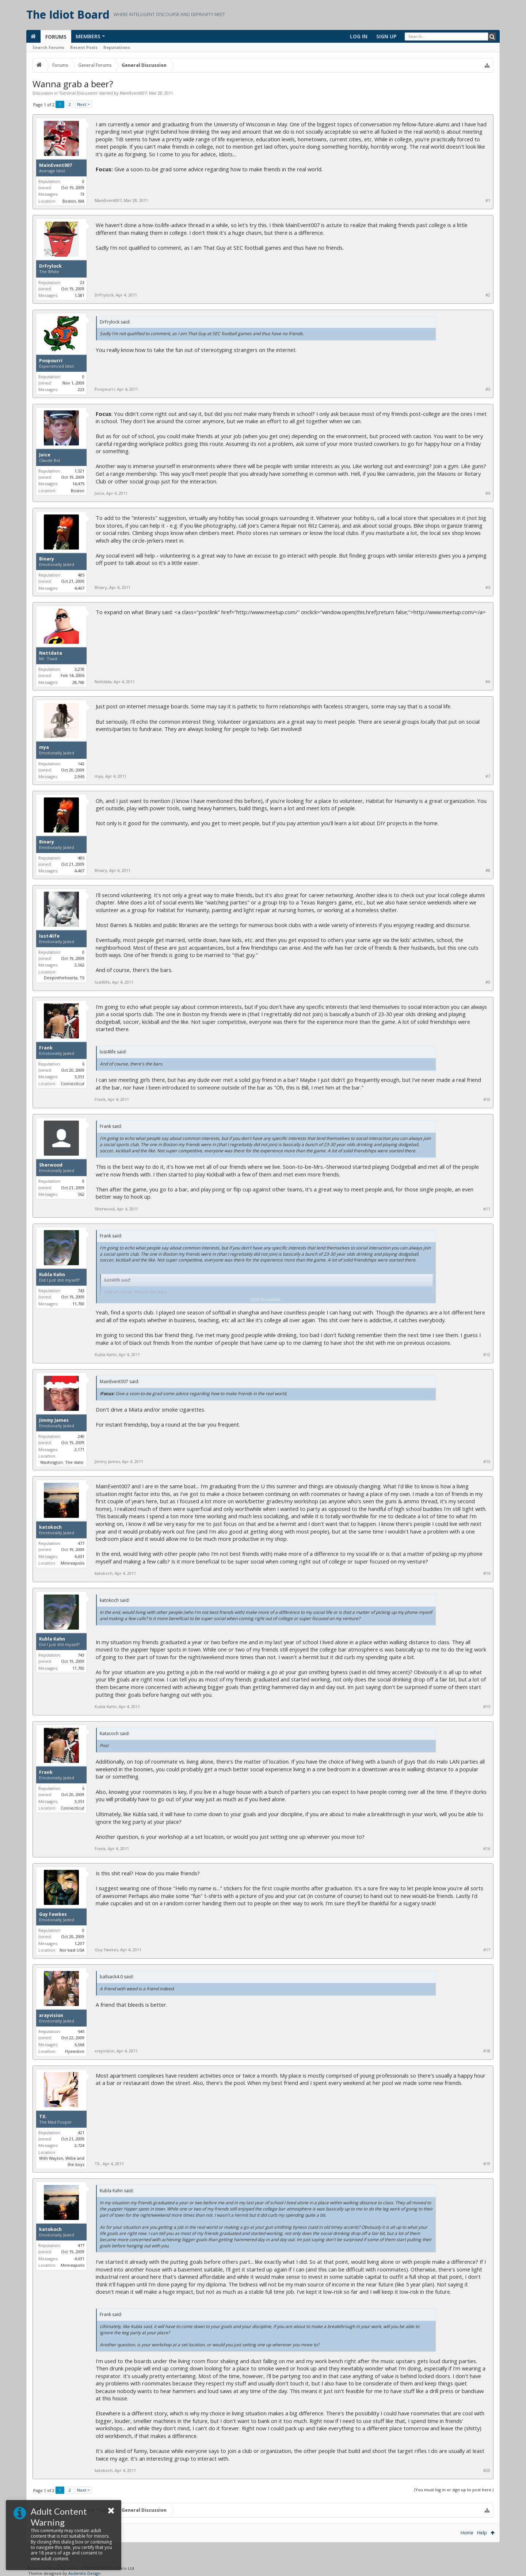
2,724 (79, 2145)
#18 (486, 2050)
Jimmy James (54, 1420)
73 (82, 194)
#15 (486, 1706)
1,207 (79, 1943)
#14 (486, 1573)
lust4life (49, 936)
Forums (55, 36)
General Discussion (78, 93)
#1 (487, 200)
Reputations (116, 47)
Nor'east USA (72, 1950)
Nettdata (50, 653)
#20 (486, 2470)
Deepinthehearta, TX (64, 977)
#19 (486, 2163)
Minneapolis (72, 1563)
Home (467, 2533)
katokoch (50, 1527)
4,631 (79, 1556)
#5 (487, 587)
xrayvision (51, 2015)
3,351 (79, 1076)
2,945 (79, 776)
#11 (486, 1209)
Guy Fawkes (53, 1914)
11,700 (78, 1303)
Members (88, 36)
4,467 (79, 588)
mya (44, 747)
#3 (487, 389)
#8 (487, 870)
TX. (43, 2117)
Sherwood (50, 1165)
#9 (487, 982)
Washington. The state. (62, 1462)
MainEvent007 (133, 93)
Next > (83, 104)
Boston (77, 490)
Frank (46, 1048)
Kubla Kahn (52, 1275)
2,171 (79, 1449)
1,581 (79, 295)
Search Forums (48, 47)
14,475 (78, 483)
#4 (487, 493)
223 (81, 389)
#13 (486, 1461)
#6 (487, 681)
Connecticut (72, 1083)
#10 (486, 1099)
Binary (46, 559)
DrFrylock (50, 266)
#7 (487, 776)
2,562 (79, 965)
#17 (486, 1949)
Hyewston (74, 2051)
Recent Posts (84, 47)
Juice (44, 455)
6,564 (79, 2044)
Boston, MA (73, 201)
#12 (486, 1354)
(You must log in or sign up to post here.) (453, 2489)
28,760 (78, 682)
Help (482, 2533)
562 (81, 1194)
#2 (487, 295)
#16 (486, 1848)
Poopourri (50, 361)
